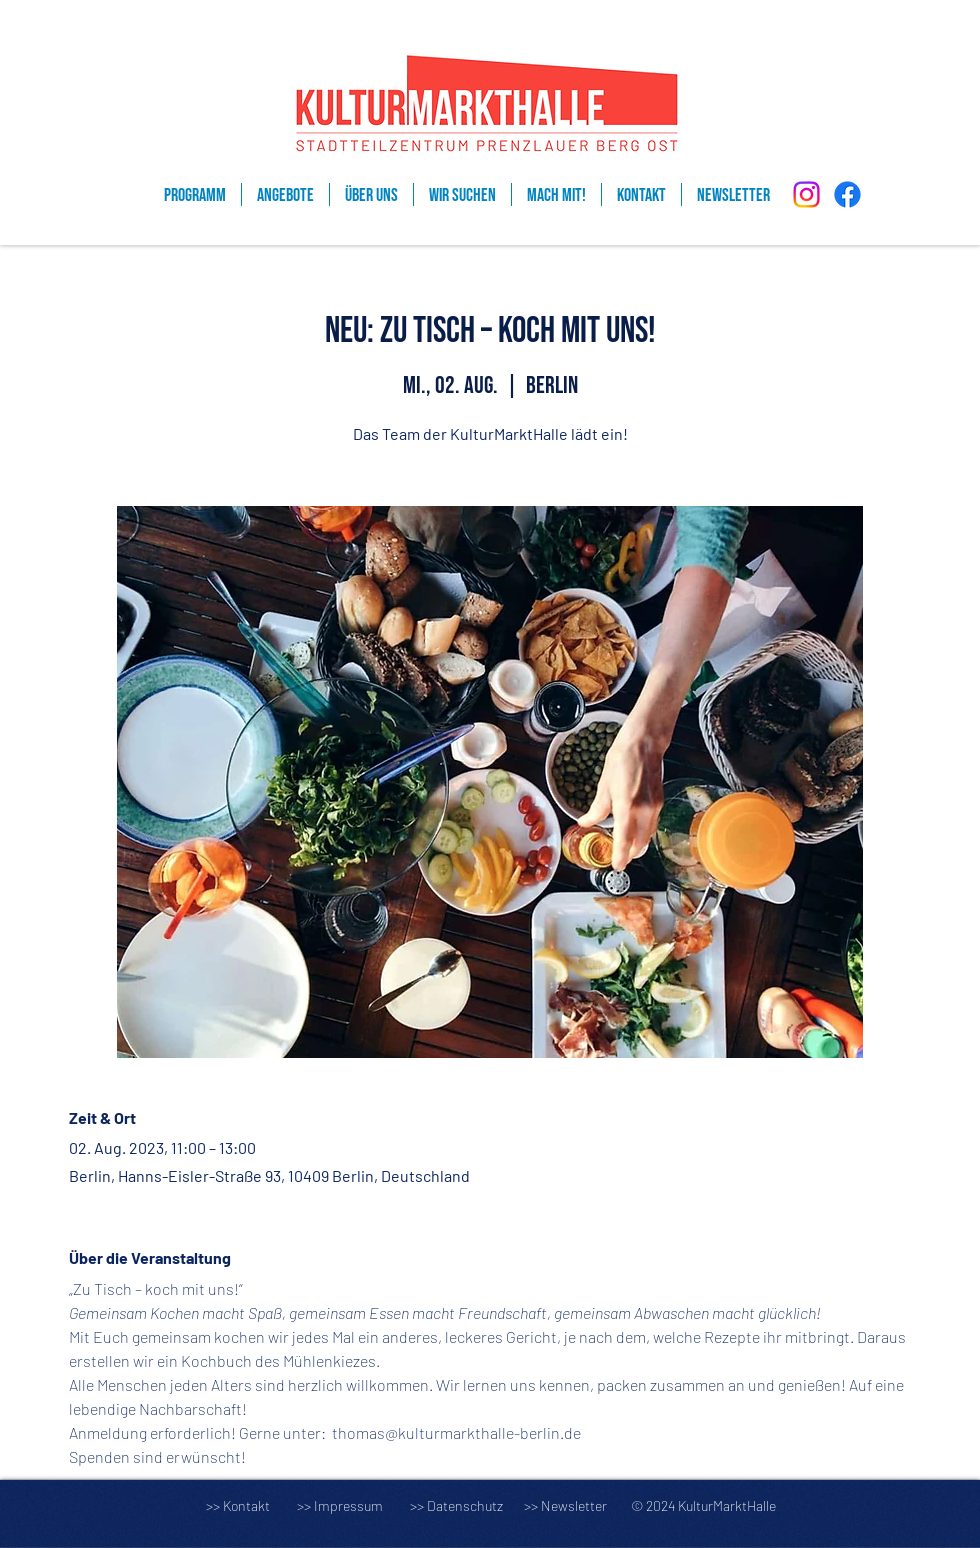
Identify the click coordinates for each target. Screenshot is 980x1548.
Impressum (348, 1505)
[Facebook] (847, 194)
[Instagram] (806, 194)
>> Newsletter (565, 1505)
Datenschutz (474, 1505)
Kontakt (246, 1505)
